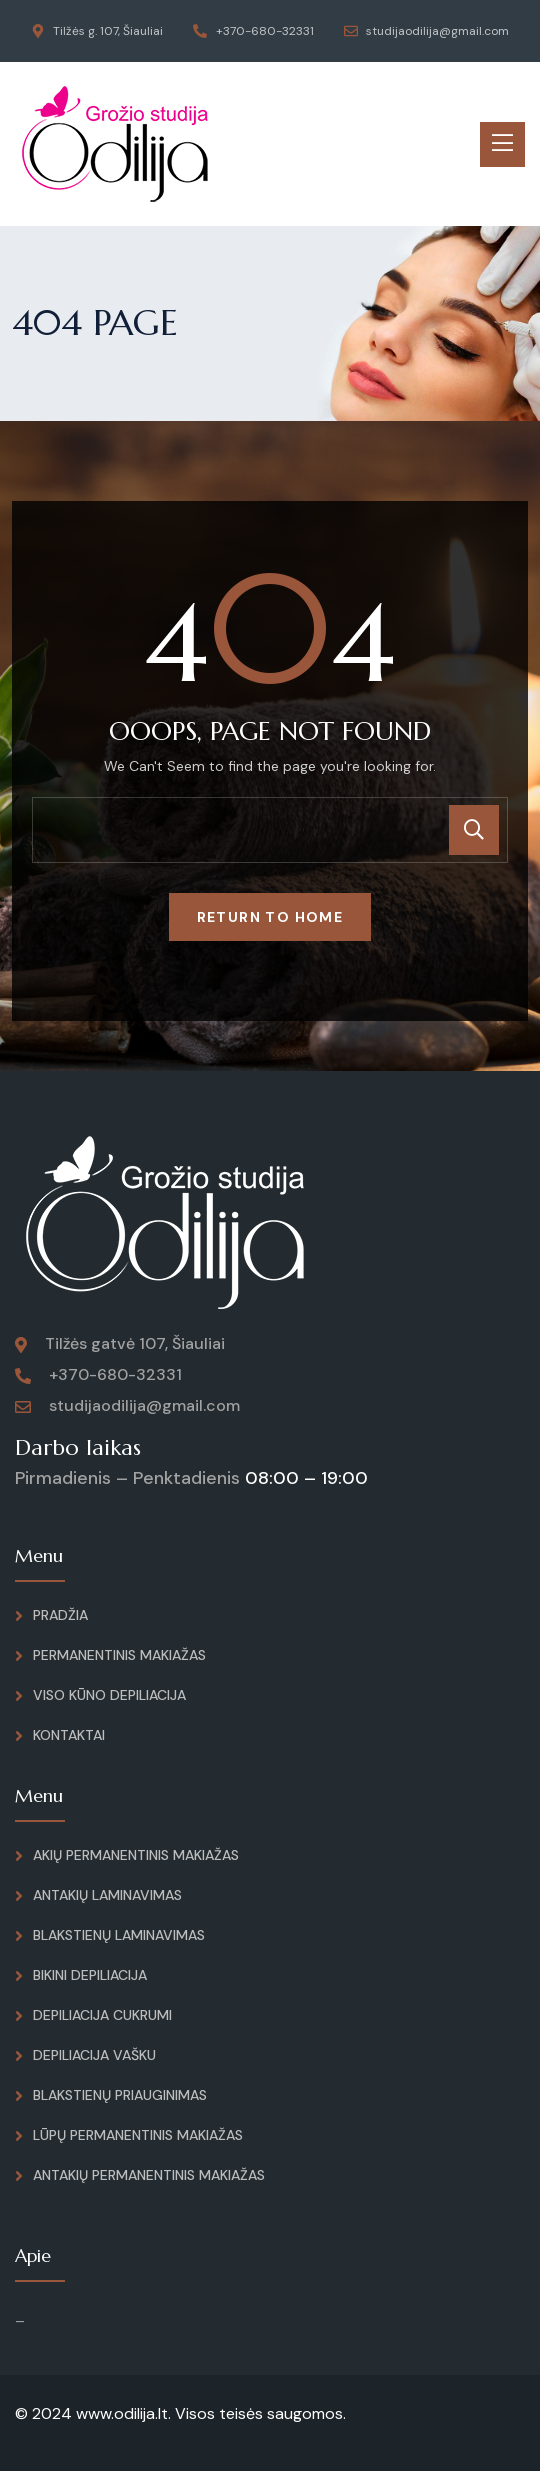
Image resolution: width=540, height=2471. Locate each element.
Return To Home (270, 917)
